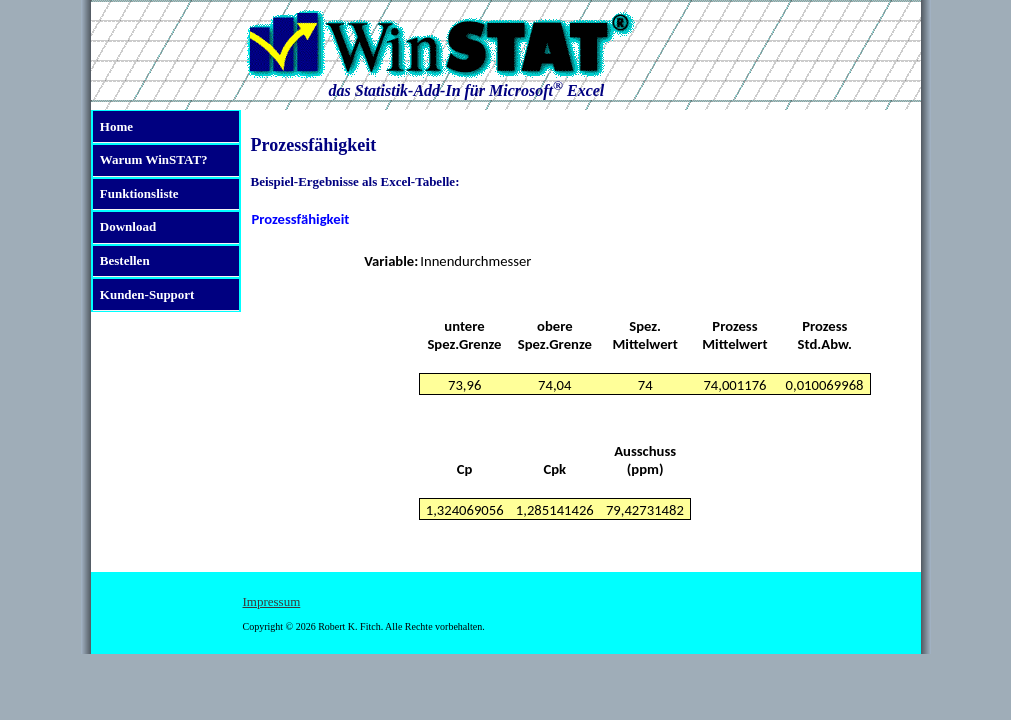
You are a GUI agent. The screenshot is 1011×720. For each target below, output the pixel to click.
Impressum (272, 601)
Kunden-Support (147, 294)
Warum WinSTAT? (154, 159)
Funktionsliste (139, 193)
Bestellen (125, 260)
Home (116, 126)
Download (128, 226)
